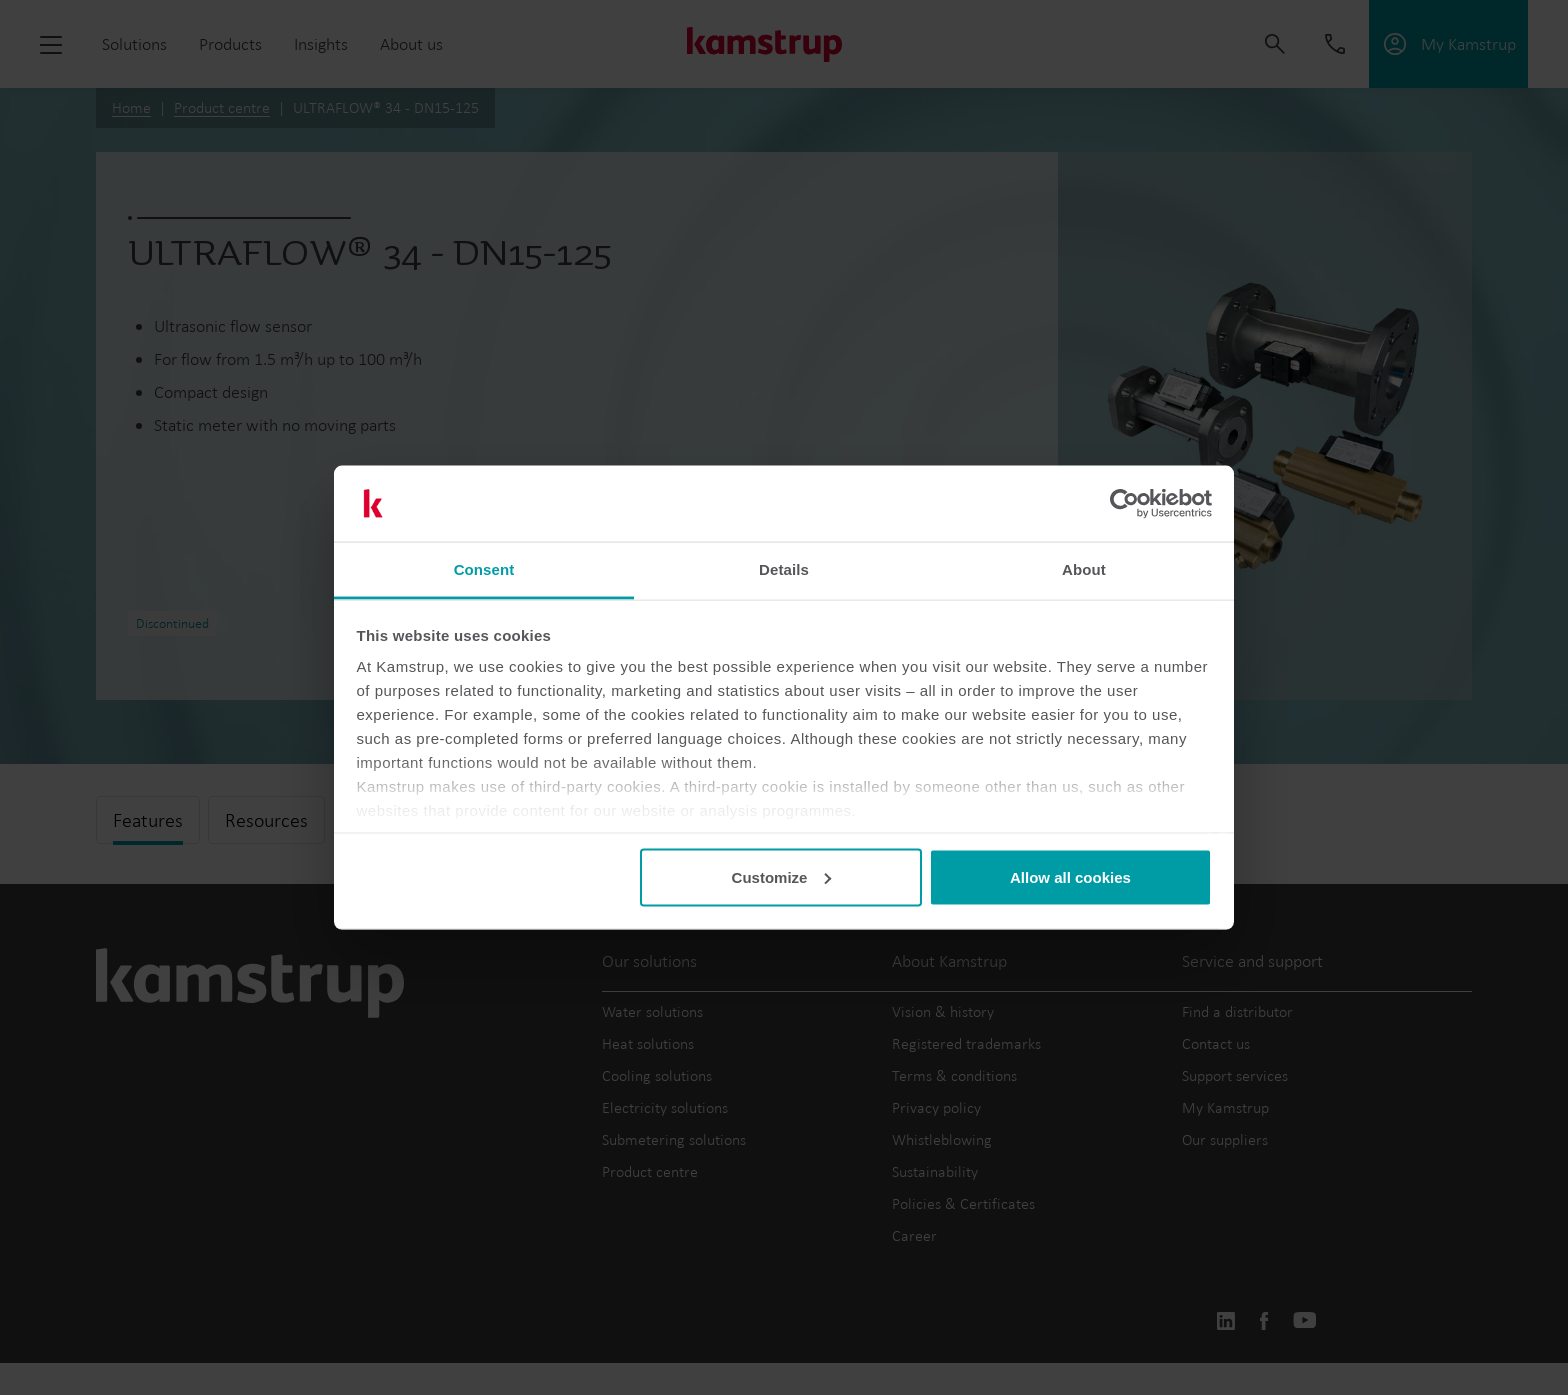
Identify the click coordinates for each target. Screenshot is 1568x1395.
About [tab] (1084, 569)
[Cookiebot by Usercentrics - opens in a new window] (1124, 504)
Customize (782, 876)
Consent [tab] (484, 569)
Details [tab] (784, 569)
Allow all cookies (1070, 876)
